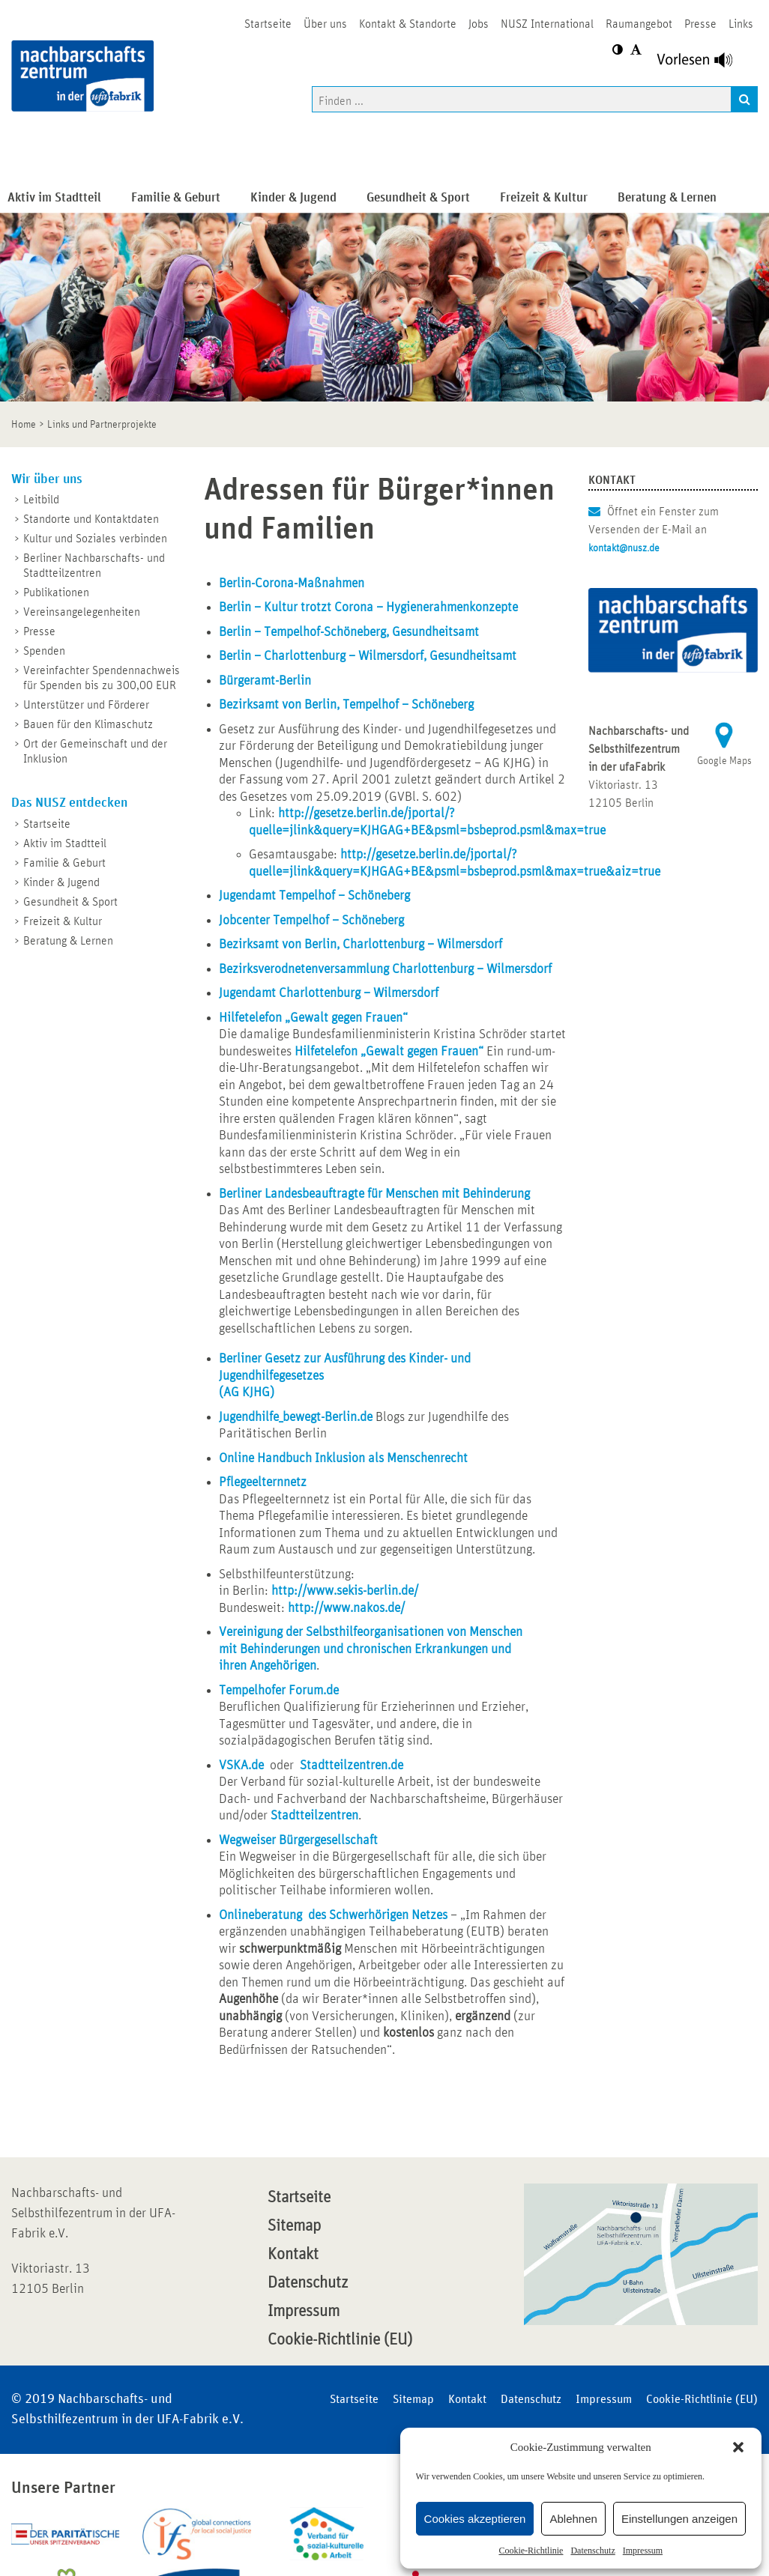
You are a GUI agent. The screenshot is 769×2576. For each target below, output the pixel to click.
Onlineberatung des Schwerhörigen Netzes (333, 1915)
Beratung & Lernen (68, 941)
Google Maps (724, 761)
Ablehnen (573, 2518)
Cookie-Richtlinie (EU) (340, 2340)
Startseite (46, 824)
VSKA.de (241, 1765)
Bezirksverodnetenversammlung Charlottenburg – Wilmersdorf (385, 969)
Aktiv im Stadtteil (64, 843)
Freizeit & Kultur (62, 921)
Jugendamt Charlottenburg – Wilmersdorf (328, 993)
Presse (39, 631)
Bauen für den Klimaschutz (88, 724)
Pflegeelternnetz (263, 1482)
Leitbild (41, 500)
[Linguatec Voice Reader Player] (703, 63)
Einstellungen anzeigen (679, 2518)
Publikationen (56, 592)
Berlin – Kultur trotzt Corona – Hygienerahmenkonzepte (368, 607)
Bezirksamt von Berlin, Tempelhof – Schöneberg (346, 705)
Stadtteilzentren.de (351, 1765)
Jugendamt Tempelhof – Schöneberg (314, 896)
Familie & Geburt (64, 863)
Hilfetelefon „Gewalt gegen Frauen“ (313, 1018)
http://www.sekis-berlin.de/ (344, 1591)
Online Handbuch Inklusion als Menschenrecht (343, 1458)
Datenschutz (592, 2550)
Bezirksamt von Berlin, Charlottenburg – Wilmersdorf (360, 944)
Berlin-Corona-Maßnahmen (291, 583)
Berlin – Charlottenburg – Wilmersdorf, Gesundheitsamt (367, 656)
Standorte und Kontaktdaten (91, 519)
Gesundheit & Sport (70, 902)
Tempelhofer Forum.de (279, 1690)
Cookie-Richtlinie (530, 2550)
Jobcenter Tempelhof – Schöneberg (311, 920)
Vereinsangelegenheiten (81, 612)
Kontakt (293, 2254)
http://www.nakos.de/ (346, 1608)
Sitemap (294, 2226)
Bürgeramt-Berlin (265, 681)
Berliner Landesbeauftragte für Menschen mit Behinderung (374, 1194)
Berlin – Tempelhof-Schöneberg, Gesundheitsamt (349, 632)
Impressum (643, 2550)
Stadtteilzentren (314, 1815)
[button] (738, 2447)
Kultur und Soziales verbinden (95, 539)
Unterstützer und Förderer (86, 705)
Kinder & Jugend (61, 882)
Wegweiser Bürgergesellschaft (298, 1840)
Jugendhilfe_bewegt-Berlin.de (296, 1417)
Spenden (44, 651)
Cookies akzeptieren (475, 2518)
